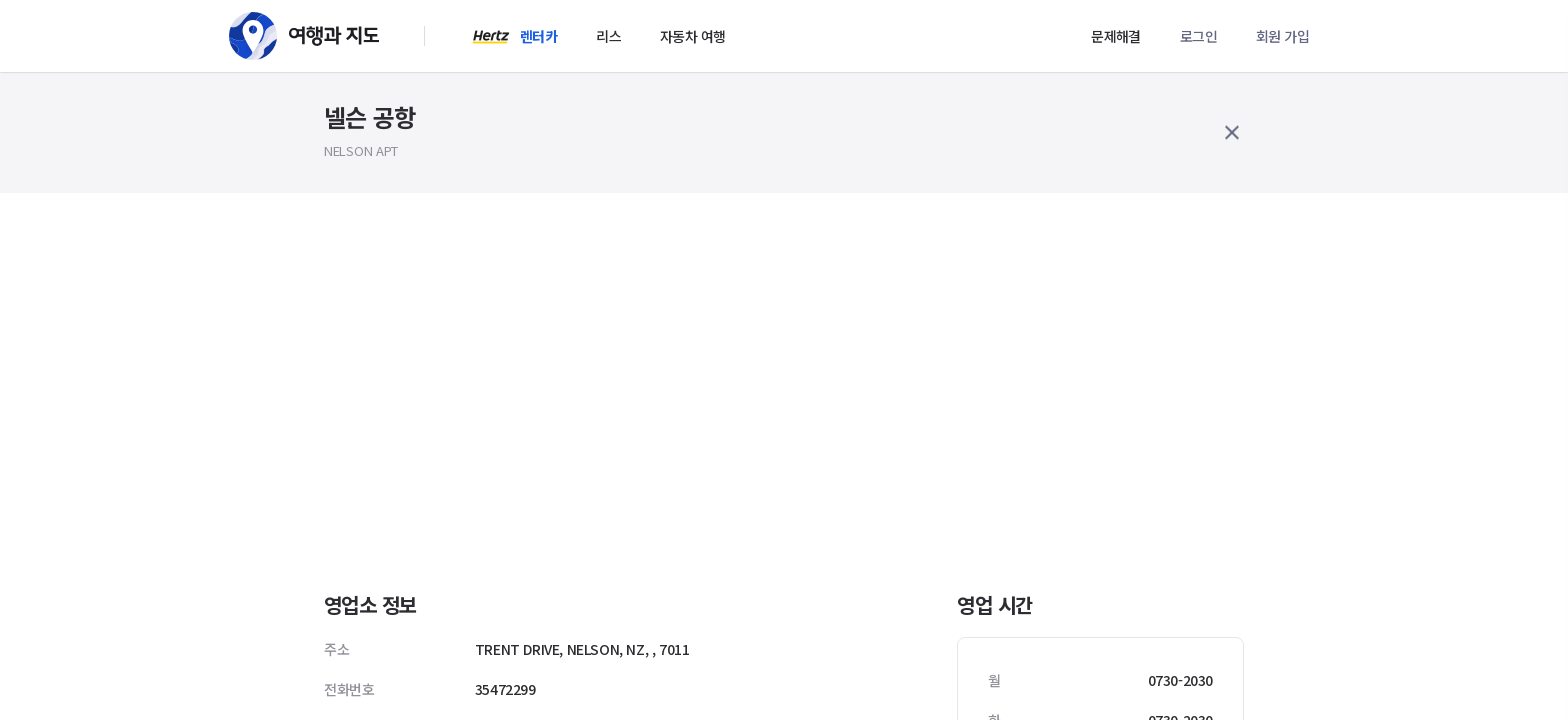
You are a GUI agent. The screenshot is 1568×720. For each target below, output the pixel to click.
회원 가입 (1282, 36)
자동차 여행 (692, 36)
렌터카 (538, 36)
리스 (608, 36)
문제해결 (1116, 36)
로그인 (1198, 36)
